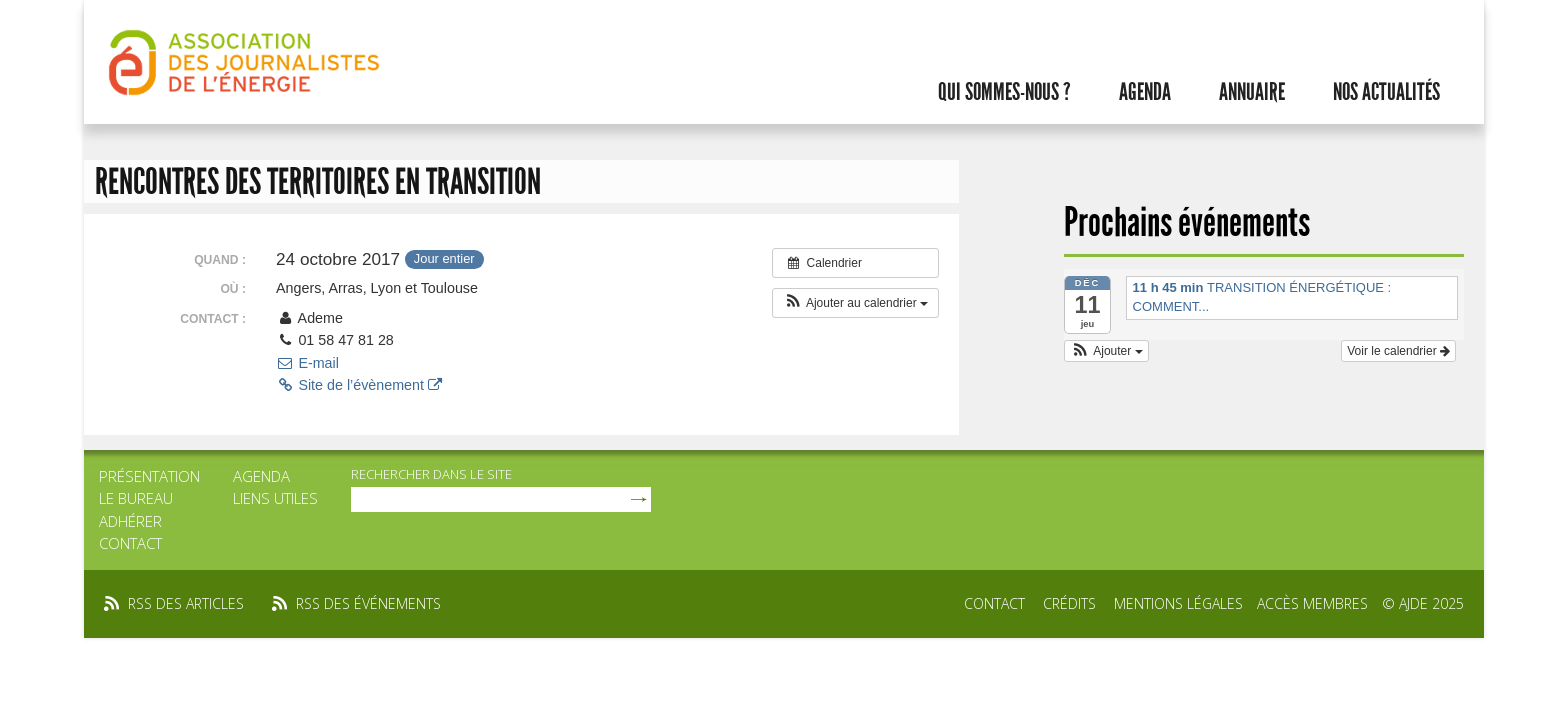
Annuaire (1252, 92)
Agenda (1145, 92)
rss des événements (368, 603)
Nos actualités (1386, 92)
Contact (130, 543)
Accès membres (1312, 603)
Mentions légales (1178, 603)
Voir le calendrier (1398, 351)
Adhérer (130, 521)
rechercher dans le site (431, 474)
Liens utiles (275, 498)
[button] (855, 303)
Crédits (1069, 603)
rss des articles (186, 603)
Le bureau (136, 498)
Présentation (149, 476)
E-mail (307, 363)
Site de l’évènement (359, 385)
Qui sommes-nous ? (1004, 92)
